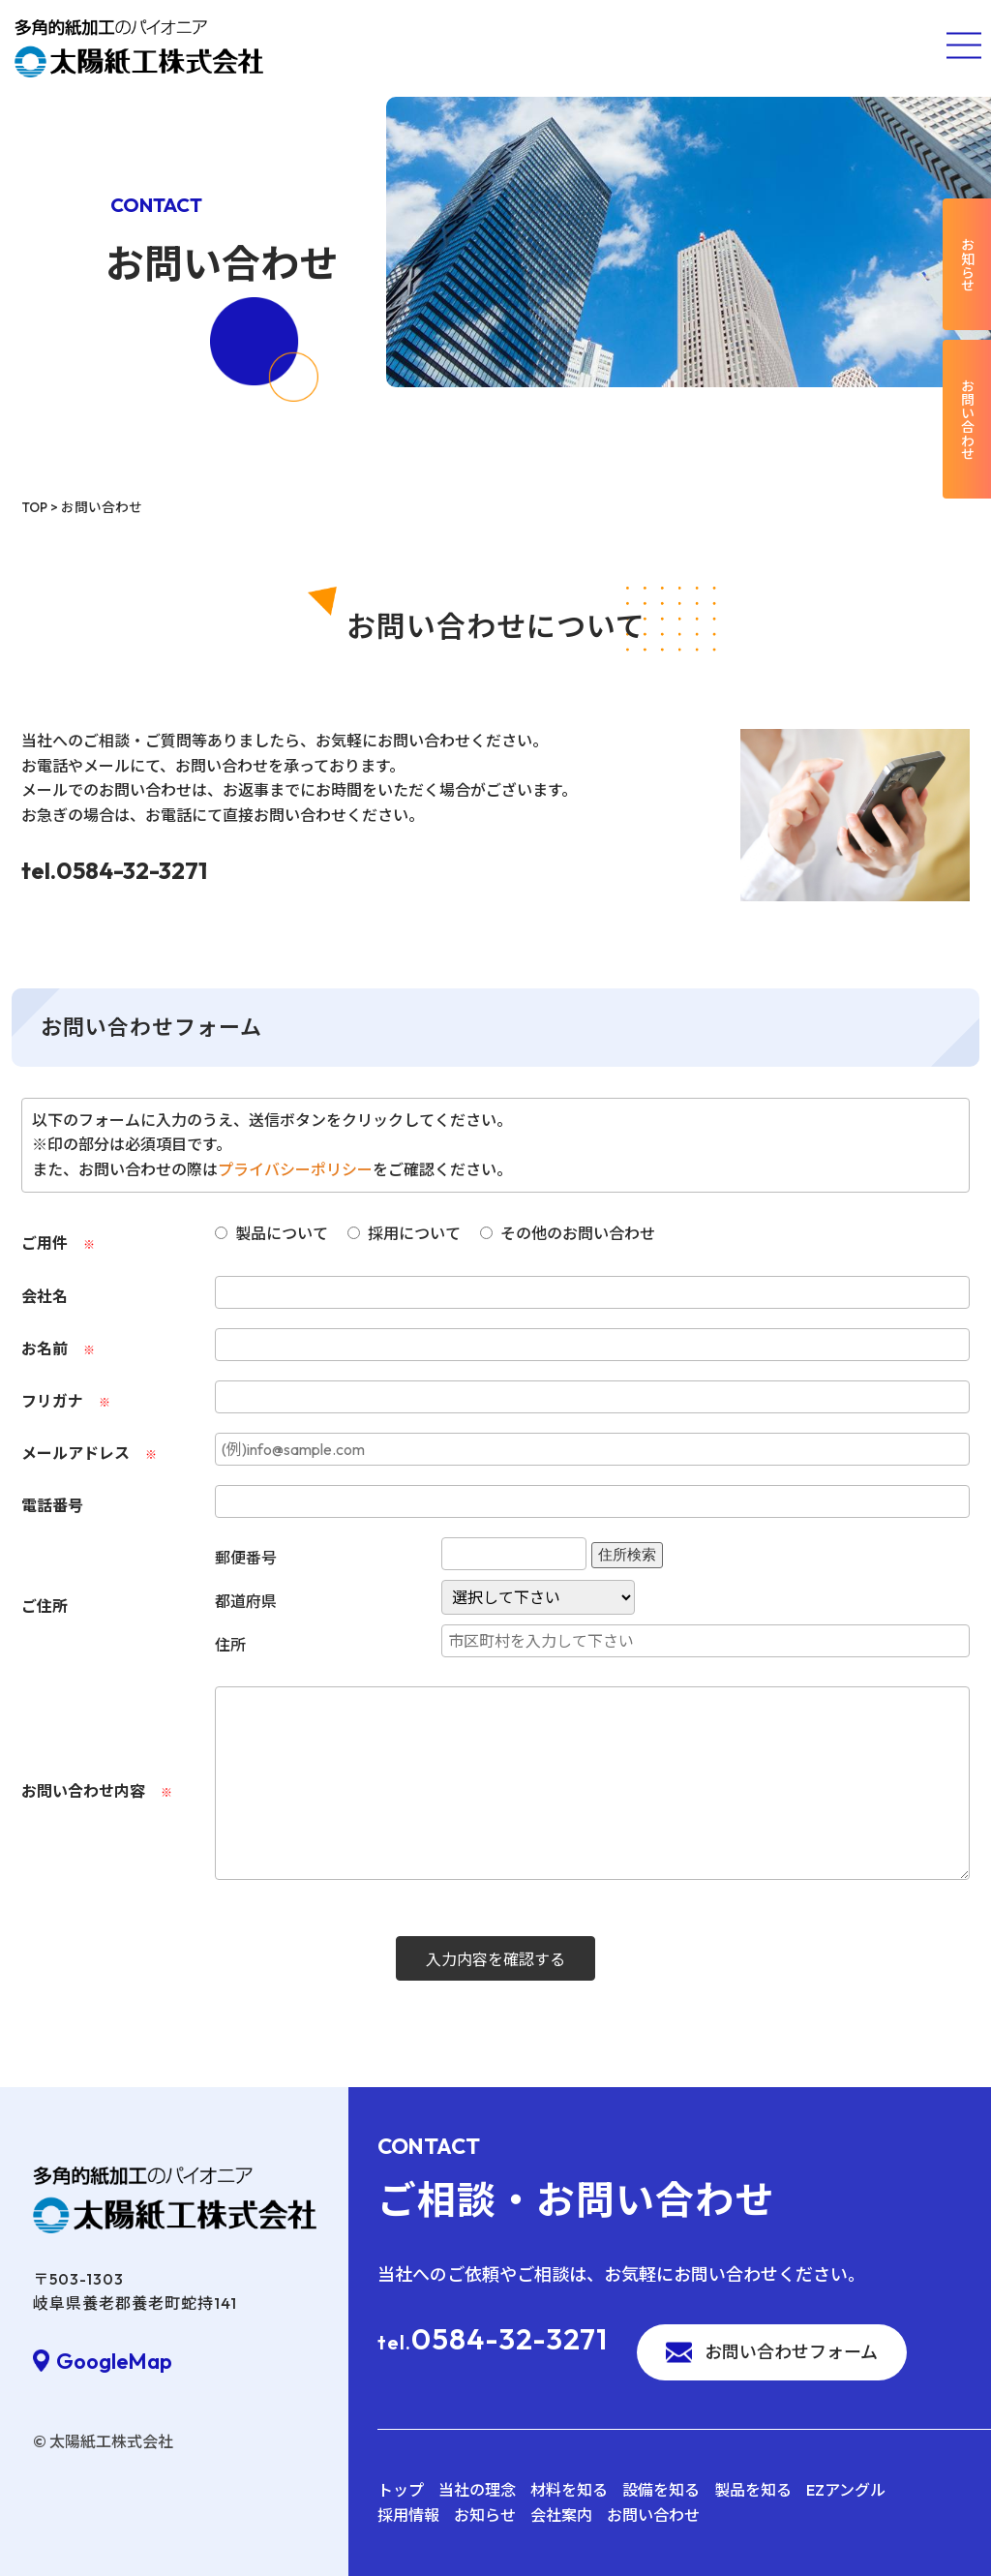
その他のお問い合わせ (567, 1233)
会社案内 (561, 2515)
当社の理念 (477, 2490)
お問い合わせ (653, 2515)
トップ (400, 2490)
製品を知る (753, 2490)
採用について (404, 1233)
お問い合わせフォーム (791, 2352)
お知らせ (485, 2515)
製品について (271, 1233)
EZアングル (846, 2490)
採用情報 (408, 2515)
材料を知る (569, 2490)
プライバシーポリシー (295, 1169)
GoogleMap (114, 2361)
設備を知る (661, 2490)
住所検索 (627, 1554)
